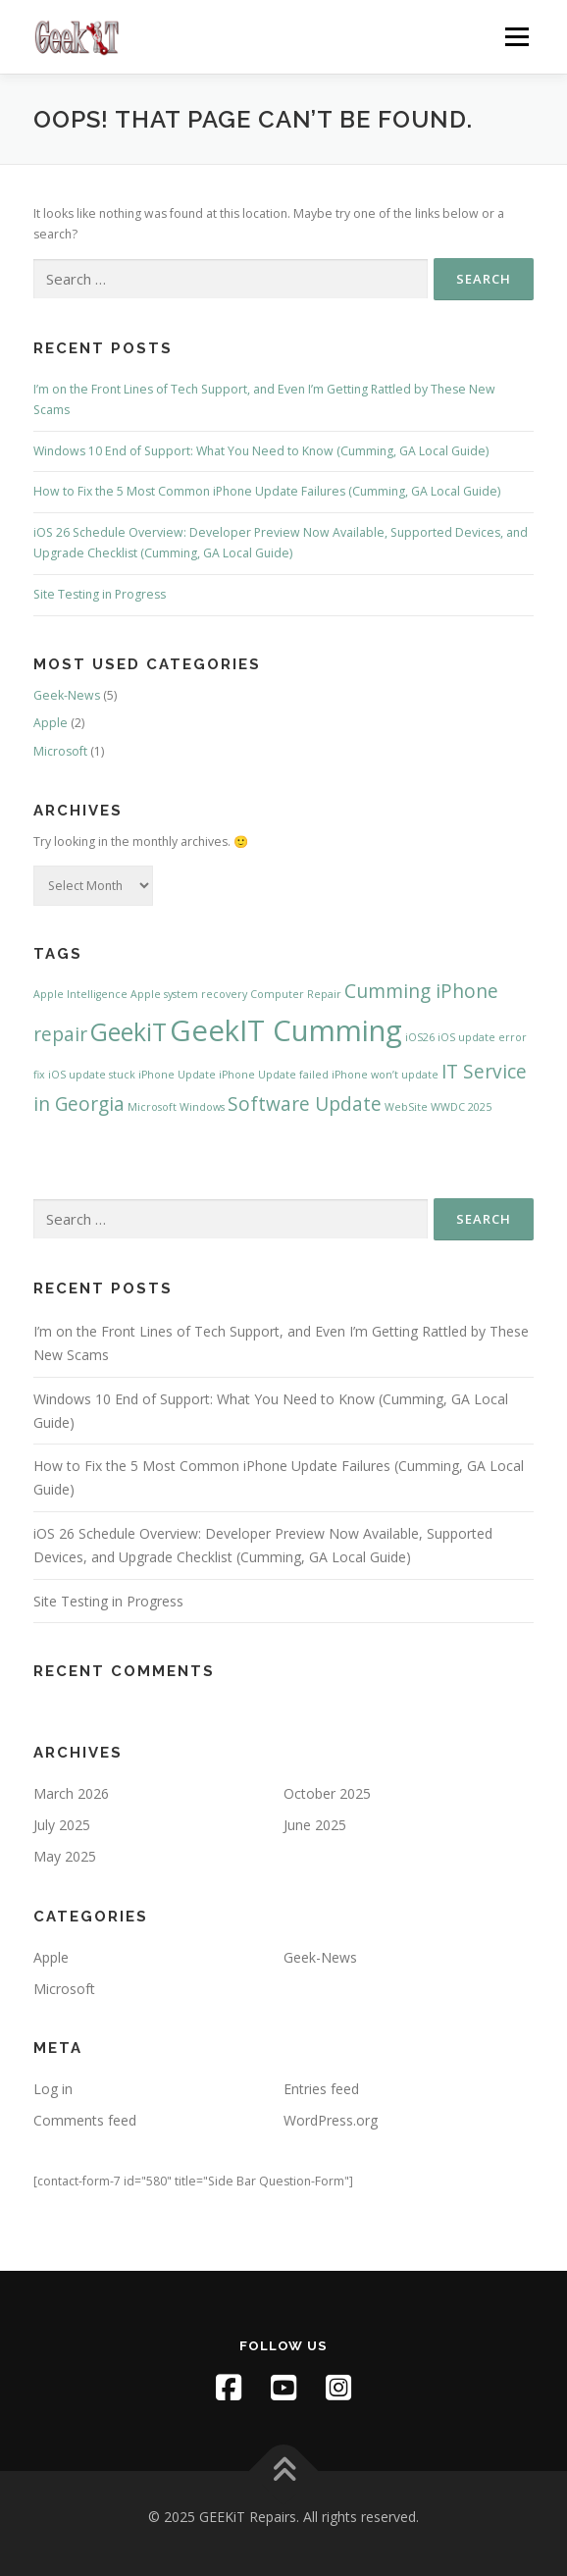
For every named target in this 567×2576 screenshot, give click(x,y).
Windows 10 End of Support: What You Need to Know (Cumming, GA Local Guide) (261, 451)
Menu (515, 36)
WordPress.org (331, 2120)
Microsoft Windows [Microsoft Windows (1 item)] (176, 1107)
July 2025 (61, 1824)
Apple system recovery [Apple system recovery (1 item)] (188, 994)
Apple (50, 722)
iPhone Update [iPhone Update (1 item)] (177, 1074)
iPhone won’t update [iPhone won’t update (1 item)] (385, 1074)
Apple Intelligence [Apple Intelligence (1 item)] (80, 994)
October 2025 (327, 1793)
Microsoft (60, 751)
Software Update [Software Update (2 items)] (305, 1104)
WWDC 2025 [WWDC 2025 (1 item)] (461, 1107)
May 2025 (64, 1856)
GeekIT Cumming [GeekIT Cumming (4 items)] (286, 1030)
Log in (53, 2088)
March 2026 (71, 1793)
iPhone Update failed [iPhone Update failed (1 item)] (274, 1074)
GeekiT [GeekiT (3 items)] (128, 1032)
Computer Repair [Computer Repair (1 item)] (295, 994)
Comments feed (84, 2120)
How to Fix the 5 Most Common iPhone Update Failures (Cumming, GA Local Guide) (266, 491)
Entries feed (321, 2088)
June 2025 (315, 1824)
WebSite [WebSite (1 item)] (406, 1107)
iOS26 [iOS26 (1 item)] (420, 1037)
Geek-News (66, 695)
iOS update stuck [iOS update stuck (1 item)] (91, 1074)
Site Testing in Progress (99, 594)
